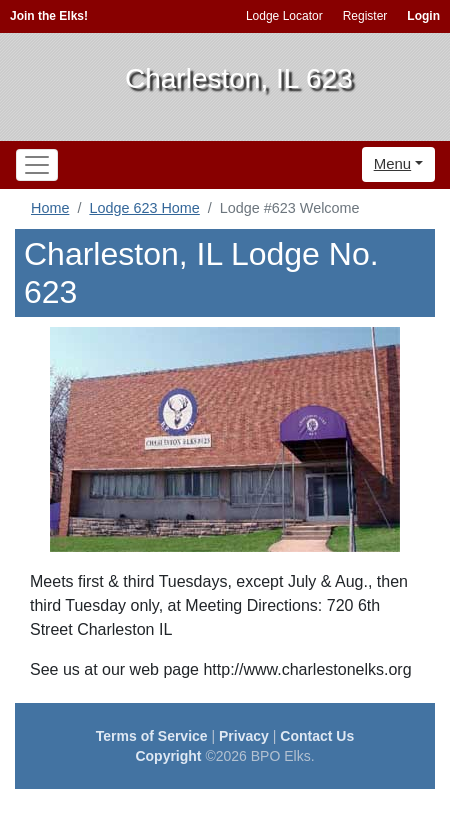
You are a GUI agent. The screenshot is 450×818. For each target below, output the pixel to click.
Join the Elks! (49, 16)
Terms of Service (152, 736)
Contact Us (317, 736)
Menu (393, 163)
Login (423, 16)
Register (365, 16)
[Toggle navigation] (37, 165)
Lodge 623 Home (144, 208)
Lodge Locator (284, 16)
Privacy (244, 736)
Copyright (168, 756)
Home (50, 208)
